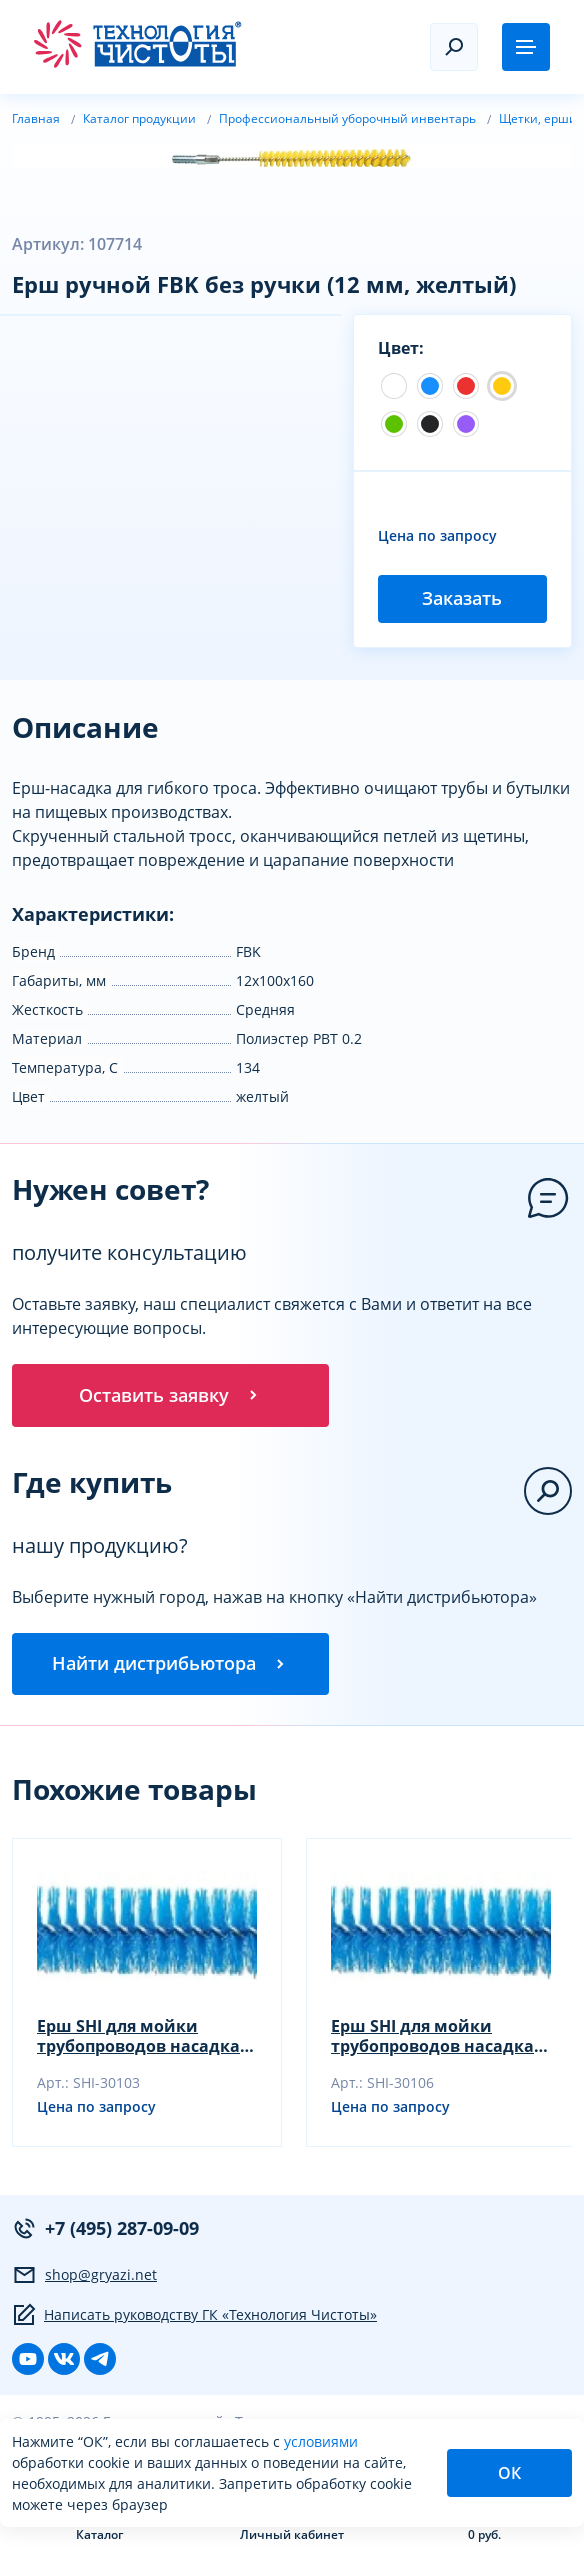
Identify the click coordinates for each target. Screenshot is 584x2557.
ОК (509, 2473)
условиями (321, 2441)
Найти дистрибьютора (170, 1666)
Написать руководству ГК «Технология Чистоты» (194, 2318)
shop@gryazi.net (84, 2278)
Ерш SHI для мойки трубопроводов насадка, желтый (435, 2039)
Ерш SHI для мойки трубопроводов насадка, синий (141, 2039)
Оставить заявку (170, 1396)
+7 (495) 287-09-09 (105, 2231)
